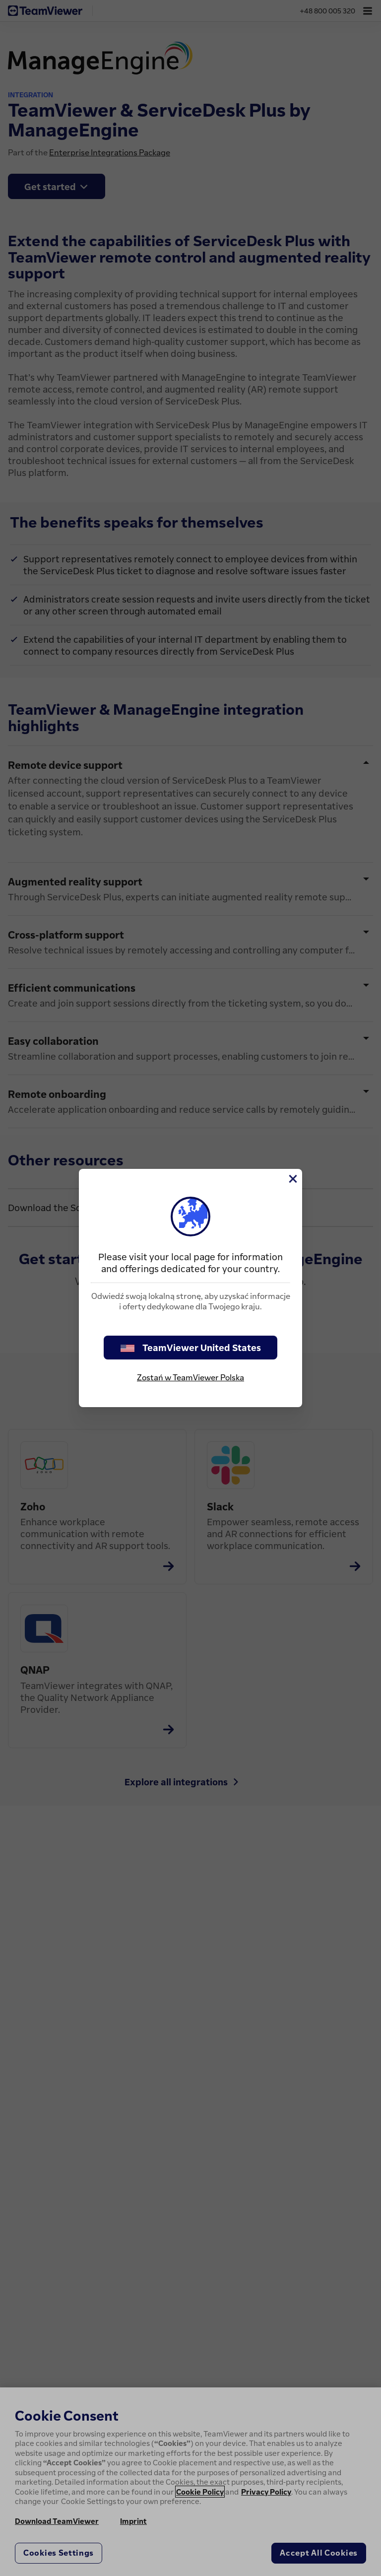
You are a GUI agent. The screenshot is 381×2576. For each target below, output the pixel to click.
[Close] (292, 1179)
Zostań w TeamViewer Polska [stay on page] (190, 1377)
